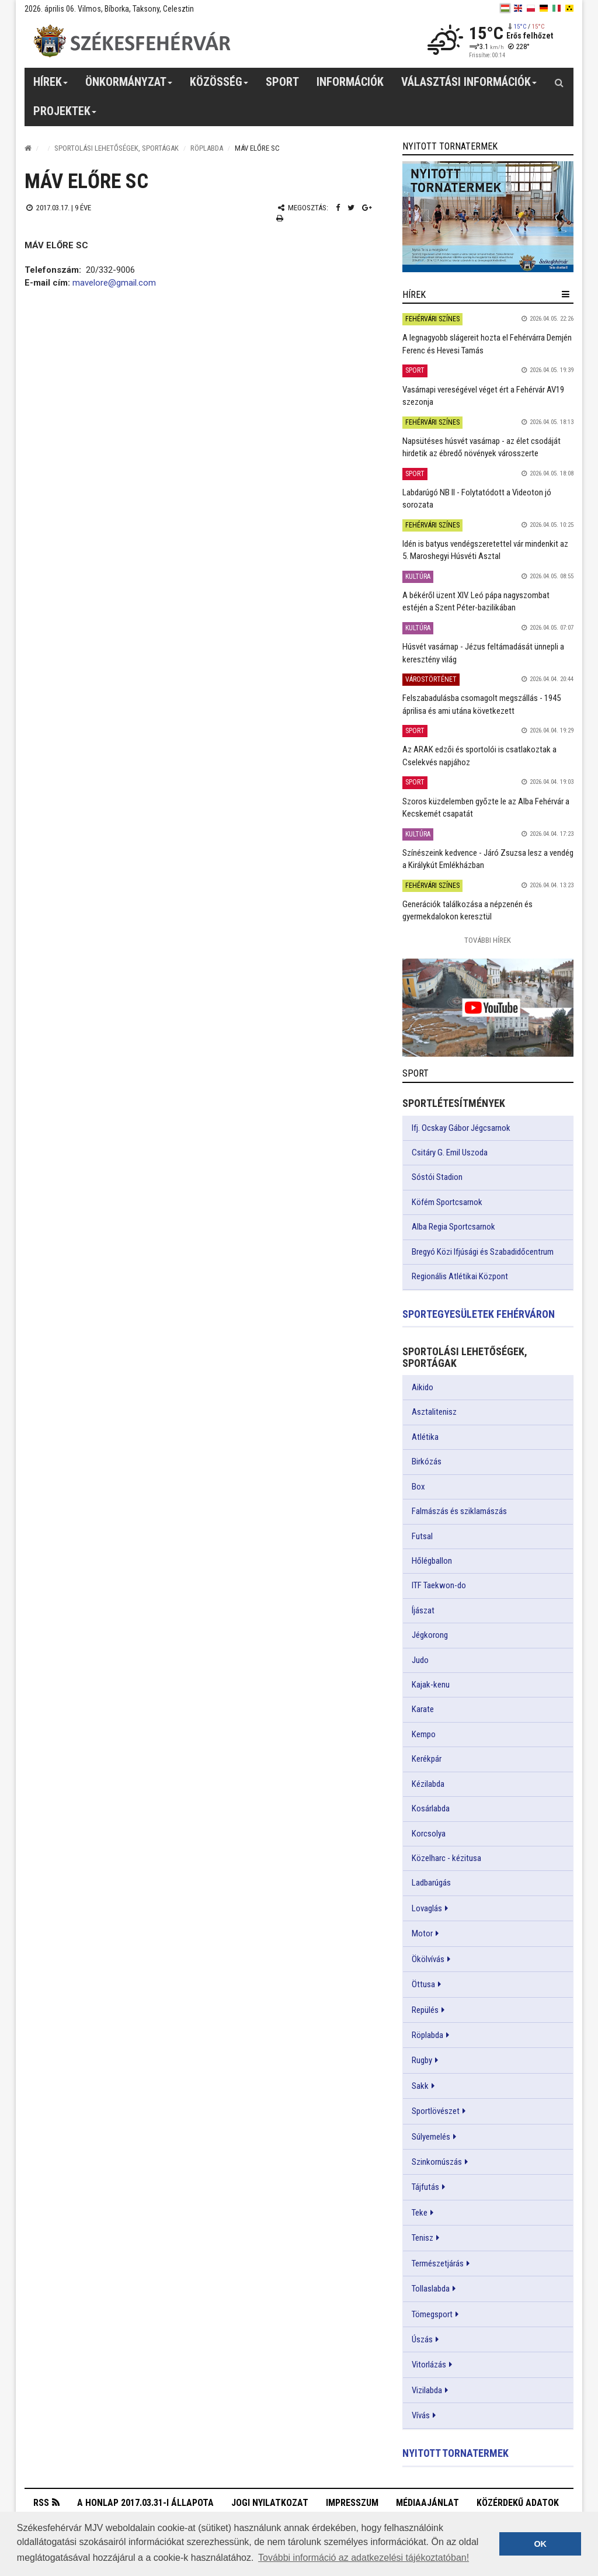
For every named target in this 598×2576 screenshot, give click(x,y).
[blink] (569, 8)
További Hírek (487, 940)
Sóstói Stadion (437, 1177)
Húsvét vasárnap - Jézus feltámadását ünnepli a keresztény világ (483, 652)
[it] (556, 8)
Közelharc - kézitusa (446, 1858)
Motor (422, 1933)
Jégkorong (430, 1635)
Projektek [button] (65, 115)
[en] (518, 8)
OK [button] (540, 2544)
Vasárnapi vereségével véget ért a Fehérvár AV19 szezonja (483, 395)
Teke (419, 2212)
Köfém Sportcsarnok (447, 1202)
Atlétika (425, 1437)
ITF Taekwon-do (439, 1585)
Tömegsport (432, 2314)
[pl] (531, 8)
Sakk (420, 2086)
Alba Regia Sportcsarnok (453, 1226)
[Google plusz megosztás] (367, 207)
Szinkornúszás (437, 2162)
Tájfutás (425, 2187)
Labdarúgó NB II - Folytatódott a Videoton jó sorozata (476, 498)
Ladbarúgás (431, 1882)
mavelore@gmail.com (114, 282)
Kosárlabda (431, 1808)
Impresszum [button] (352, 2503)
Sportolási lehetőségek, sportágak (116, 148)
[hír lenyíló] (565, 294)
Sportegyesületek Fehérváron (478, 1314)
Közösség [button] (219, 86)
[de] (544, 8)
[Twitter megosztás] (350, 207)
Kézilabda (428, 1784)
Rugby (422, 2060)
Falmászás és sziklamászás (459, 1511)
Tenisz (422, 2238)
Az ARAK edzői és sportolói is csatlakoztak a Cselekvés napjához (479, 755)
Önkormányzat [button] (129, 86)
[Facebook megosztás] (338, 207)
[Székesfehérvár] (132, 41)
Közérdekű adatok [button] (518, 2503)
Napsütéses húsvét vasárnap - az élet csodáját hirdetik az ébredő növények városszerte (481, 447)
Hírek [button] (50, 86)
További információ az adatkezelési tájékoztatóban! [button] (363, 2558)
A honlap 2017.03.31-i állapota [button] (145, 2503)
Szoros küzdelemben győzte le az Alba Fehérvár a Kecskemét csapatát (485, 807)
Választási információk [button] (469, 86)
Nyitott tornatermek (455, 2453)
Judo (420, 1660)
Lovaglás (427, 1908)
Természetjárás (438, 2263)
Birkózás (426, 1461)
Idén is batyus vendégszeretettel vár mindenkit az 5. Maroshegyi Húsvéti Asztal (485, 550)
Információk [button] (350, 82)
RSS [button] (41, 2503)
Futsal (422, 1536)
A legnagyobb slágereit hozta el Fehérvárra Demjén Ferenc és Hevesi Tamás (487, 343)
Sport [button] (282, 82)
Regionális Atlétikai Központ (460, 1276)
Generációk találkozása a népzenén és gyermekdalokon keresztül (467, 910)
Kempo (424, 1734)
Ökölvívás (428, 1959)
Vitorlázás (429, 2364)
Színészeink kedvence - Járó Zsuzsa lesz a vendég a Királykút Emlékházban (487, 859)
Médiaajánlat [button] (427, 2503)
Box (418, 1486)
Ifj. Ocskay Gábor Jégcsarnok (461, 1128)
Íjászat (423, 1610)
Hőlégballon (432, 1561)
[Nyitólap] (28, 148)
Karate (423, 1709)
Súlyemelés (431, 2136)
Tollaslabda (431, 2288)
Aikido (422, 1387)
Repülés (425, 2010)
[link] (487, 216)
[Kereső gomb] (558, 82)
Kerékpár (426, 1759)
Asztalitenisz (434, 1412)
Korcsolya (429, 1833)
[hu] (505, 8)
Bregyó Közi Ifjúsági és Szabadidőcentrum (483, 1252)
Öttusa (423, 1984)
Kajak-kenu (431, 1684)
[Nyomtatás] (279, 218)
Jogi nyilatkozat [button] (269, 2503)
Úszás (422, 2339)
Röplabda (206, 148)
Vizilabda (427, 2390)
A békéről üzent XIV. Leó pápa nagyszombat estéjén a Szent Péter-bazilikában (476, 601)
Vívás (421, 2415)
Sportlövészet (436, 2111)
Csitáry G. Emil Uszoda (450, 1152)
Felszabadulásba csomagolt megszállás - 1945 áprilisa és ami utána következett (481, 704)
